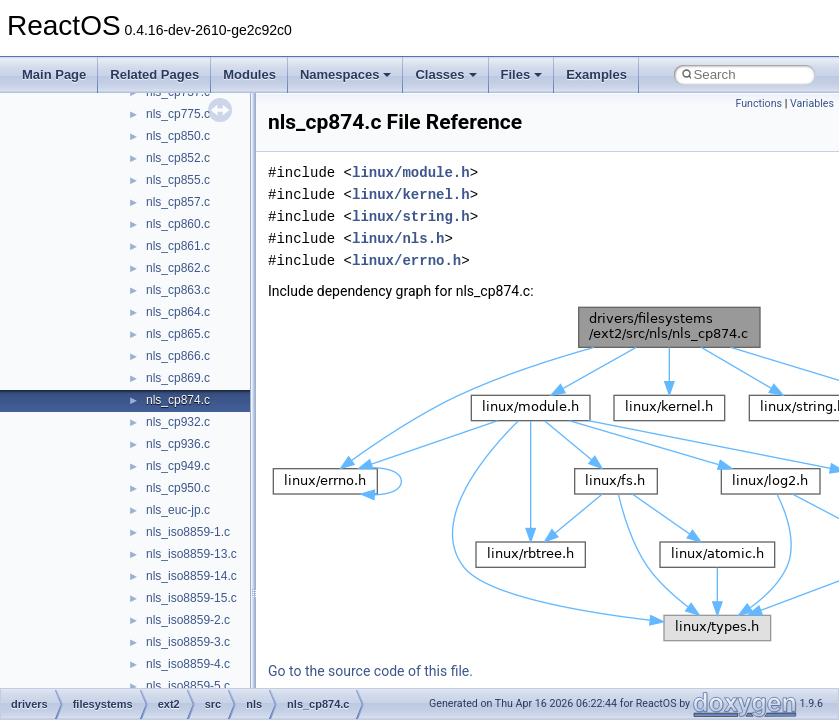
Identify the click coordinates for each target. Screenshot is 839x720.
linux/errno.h (406, 260)
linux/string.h (411, 216)
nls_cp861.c (178, 246)
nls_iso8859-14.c (191, 576)
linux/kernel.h (411, 194)
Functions (758, 103)
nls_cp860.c (178, 224)
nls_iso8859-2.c (188, 620)
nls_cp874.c (178, 400)
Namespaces (346, 74)
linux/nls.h (398, 238)
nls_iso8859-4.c (188, 664)
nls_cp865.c (178, 334)
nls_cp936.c (178, 444)
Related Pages (154, 74)
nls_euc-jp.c (178, 510)
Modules (249, 74)
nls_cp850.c (178, 136)
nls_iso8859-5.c (188, 686)
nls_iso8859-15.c (191, 598)
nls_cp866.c (178, 356)
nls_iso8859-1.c (188, 532)
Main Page (54, 74)
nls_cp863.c (178, 290)
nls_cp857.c (178, 202)
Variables (812, 103)
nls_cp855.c (178, 180)
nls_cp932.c (178, 422)
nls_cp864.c (178, 312)
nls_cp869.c (178, 378)
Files (522, 74)
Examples (596, 74)
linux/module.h (411, 172)
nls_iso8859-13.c (191, 554)
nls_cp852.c (178, 158)
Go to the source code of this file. (370, 671)
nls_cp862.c (178, 268)
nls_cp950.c (178, 488)
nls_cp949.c (178, 466)
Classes (445, 74)
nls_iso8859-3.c (188, 642)
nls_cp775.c (178, 114)
